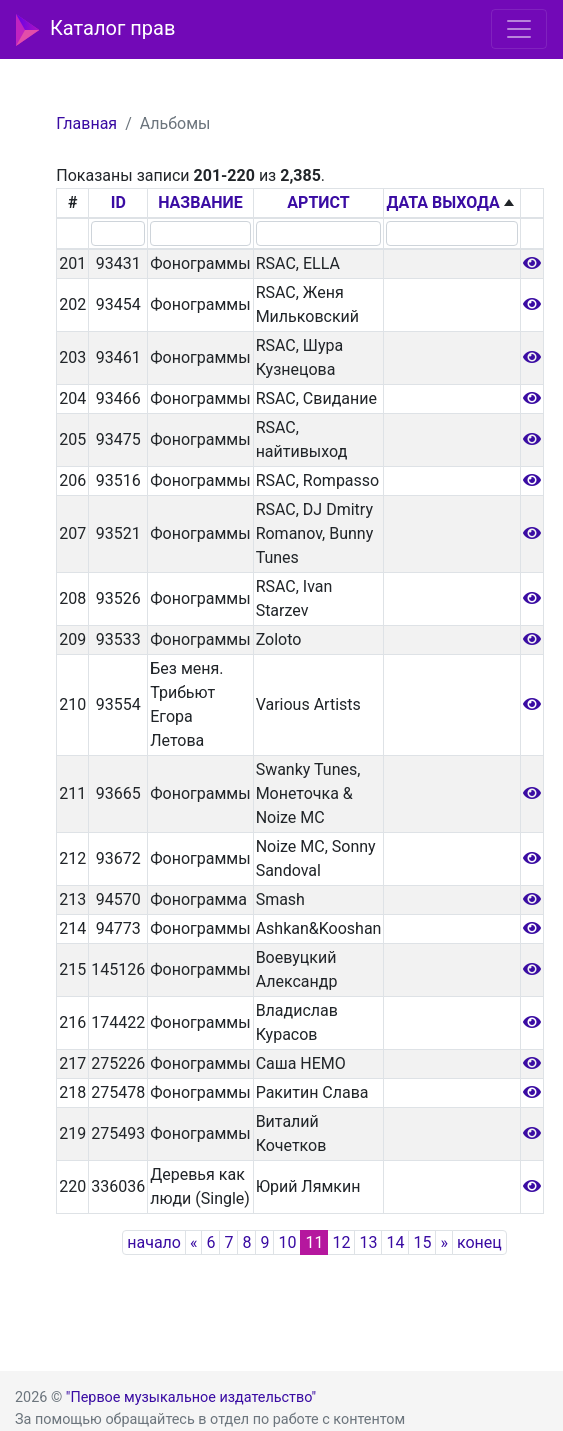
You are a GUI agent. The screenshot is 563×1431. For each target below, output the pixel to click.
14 (395, 1242)
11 (314, 1242)
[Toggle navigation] (519, 29)
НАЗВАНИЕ (200, 202)
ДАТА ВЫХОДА (442, 202)
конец (479, 1242)
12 (341, 1242)
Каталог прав (95, 30)
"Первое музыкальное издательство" (191, 1397)
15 (422, 1242)
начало (154, 1242)
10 (287, 1242)
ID (118, 202)
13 (368, 1242)
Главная (86, 123)
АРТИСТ (318, 202)
